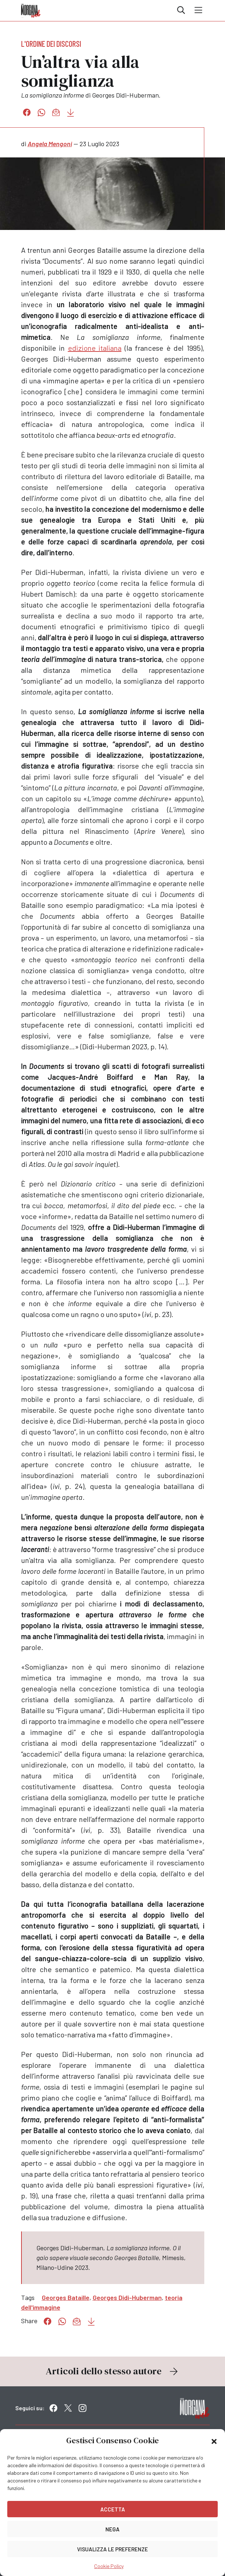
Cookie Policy (109, 2566)
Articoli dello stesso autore (113, 2371)
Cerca (181, 10)
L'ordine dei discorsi (51, 43)
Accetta (112, 2509)
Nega (112, 2529)
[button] (214, 2440)
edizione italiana (95, 347)
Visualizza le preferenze (112, 2549)
